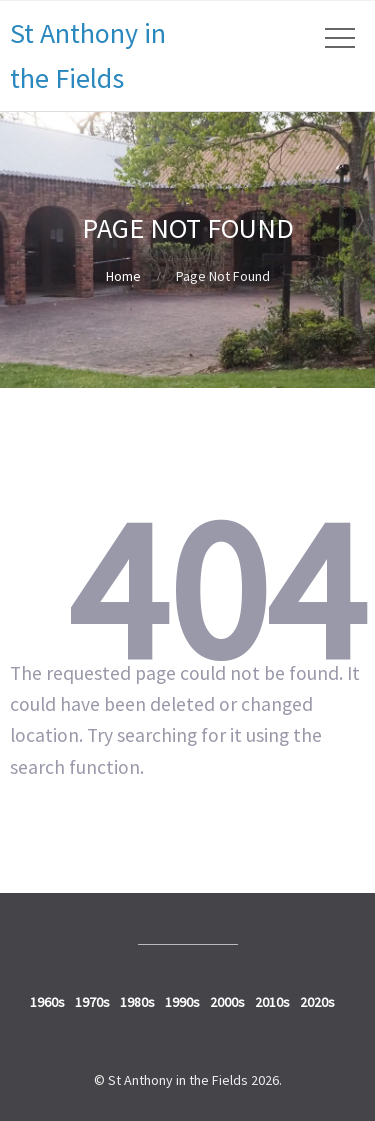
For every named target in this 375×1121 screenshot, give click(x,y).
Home (123, 276)
